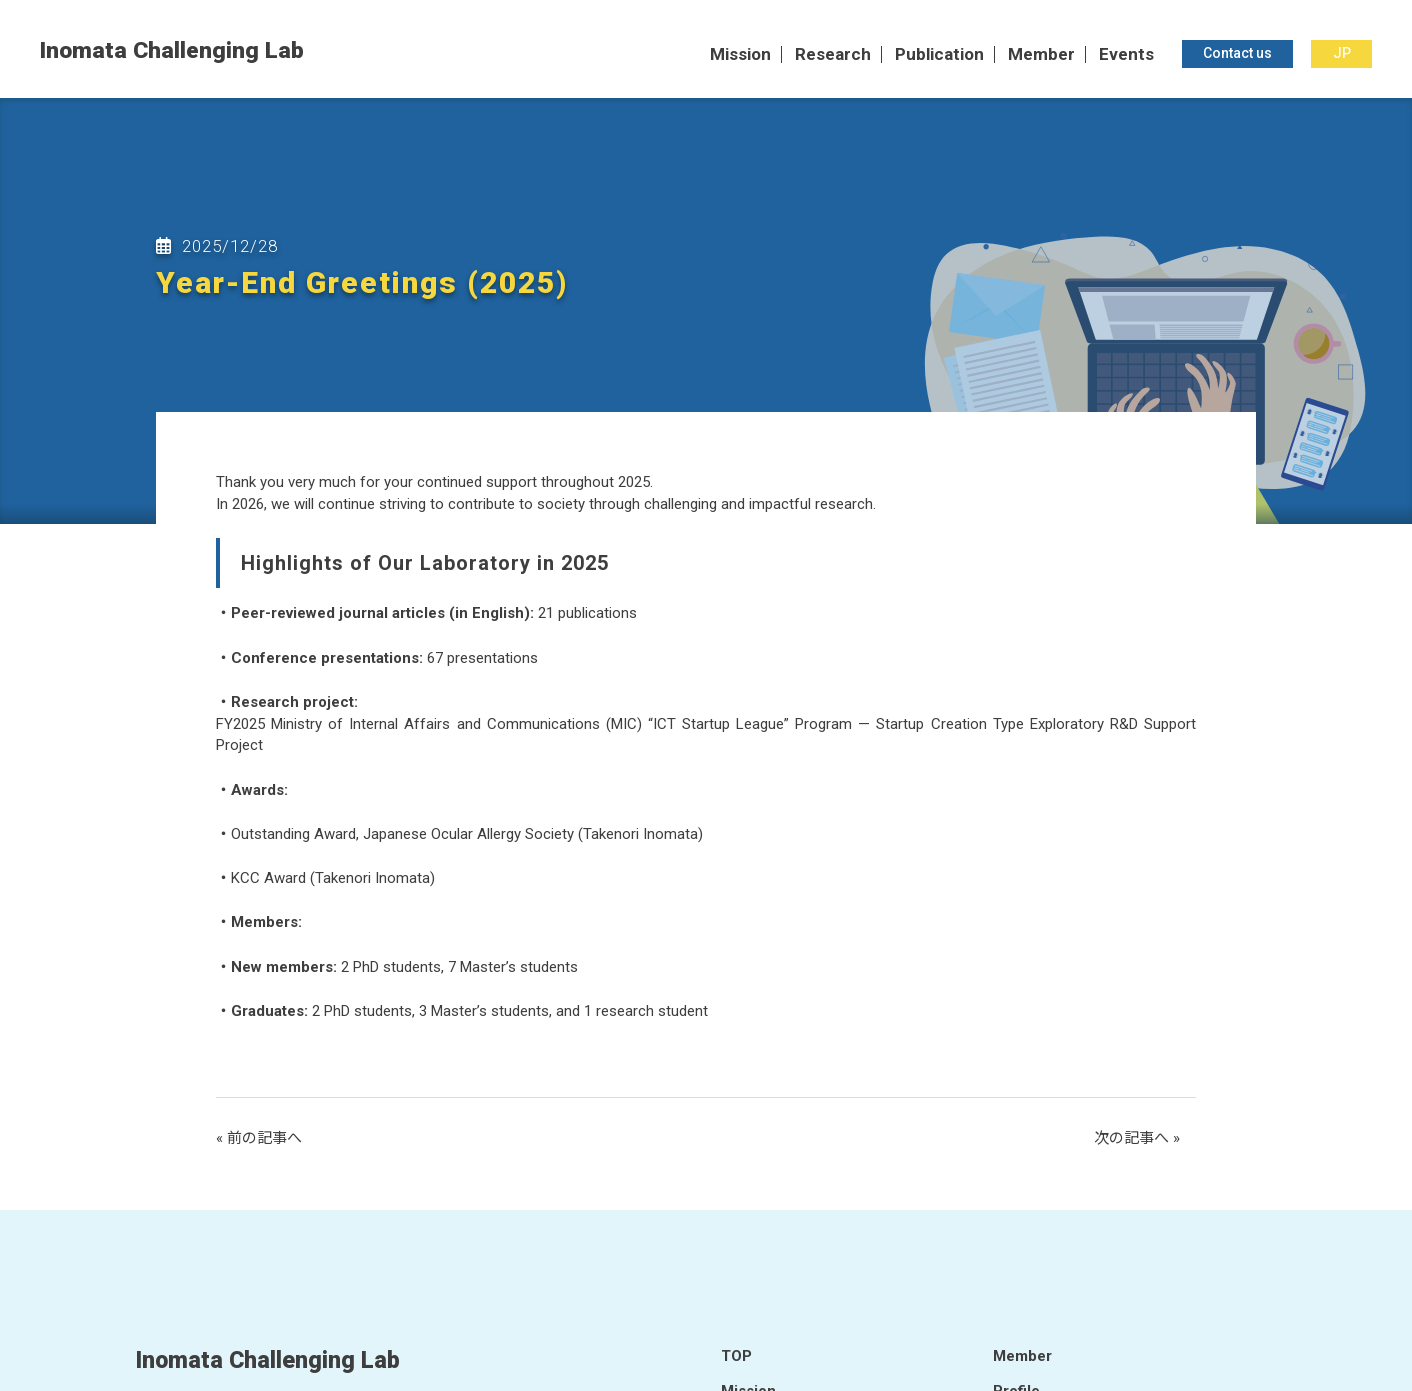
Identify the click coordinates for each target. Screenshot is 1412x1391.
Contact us (1237, 54)
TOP (736, 1356)
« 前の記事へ (259, 1138)
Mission (740, 55)
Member (1041, 55)
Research (833, 55)
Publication (939, 55)
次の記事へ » (1137, 1138)
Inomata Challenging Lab (172, 51)
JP (1342, 54)
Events (1126, 55)
